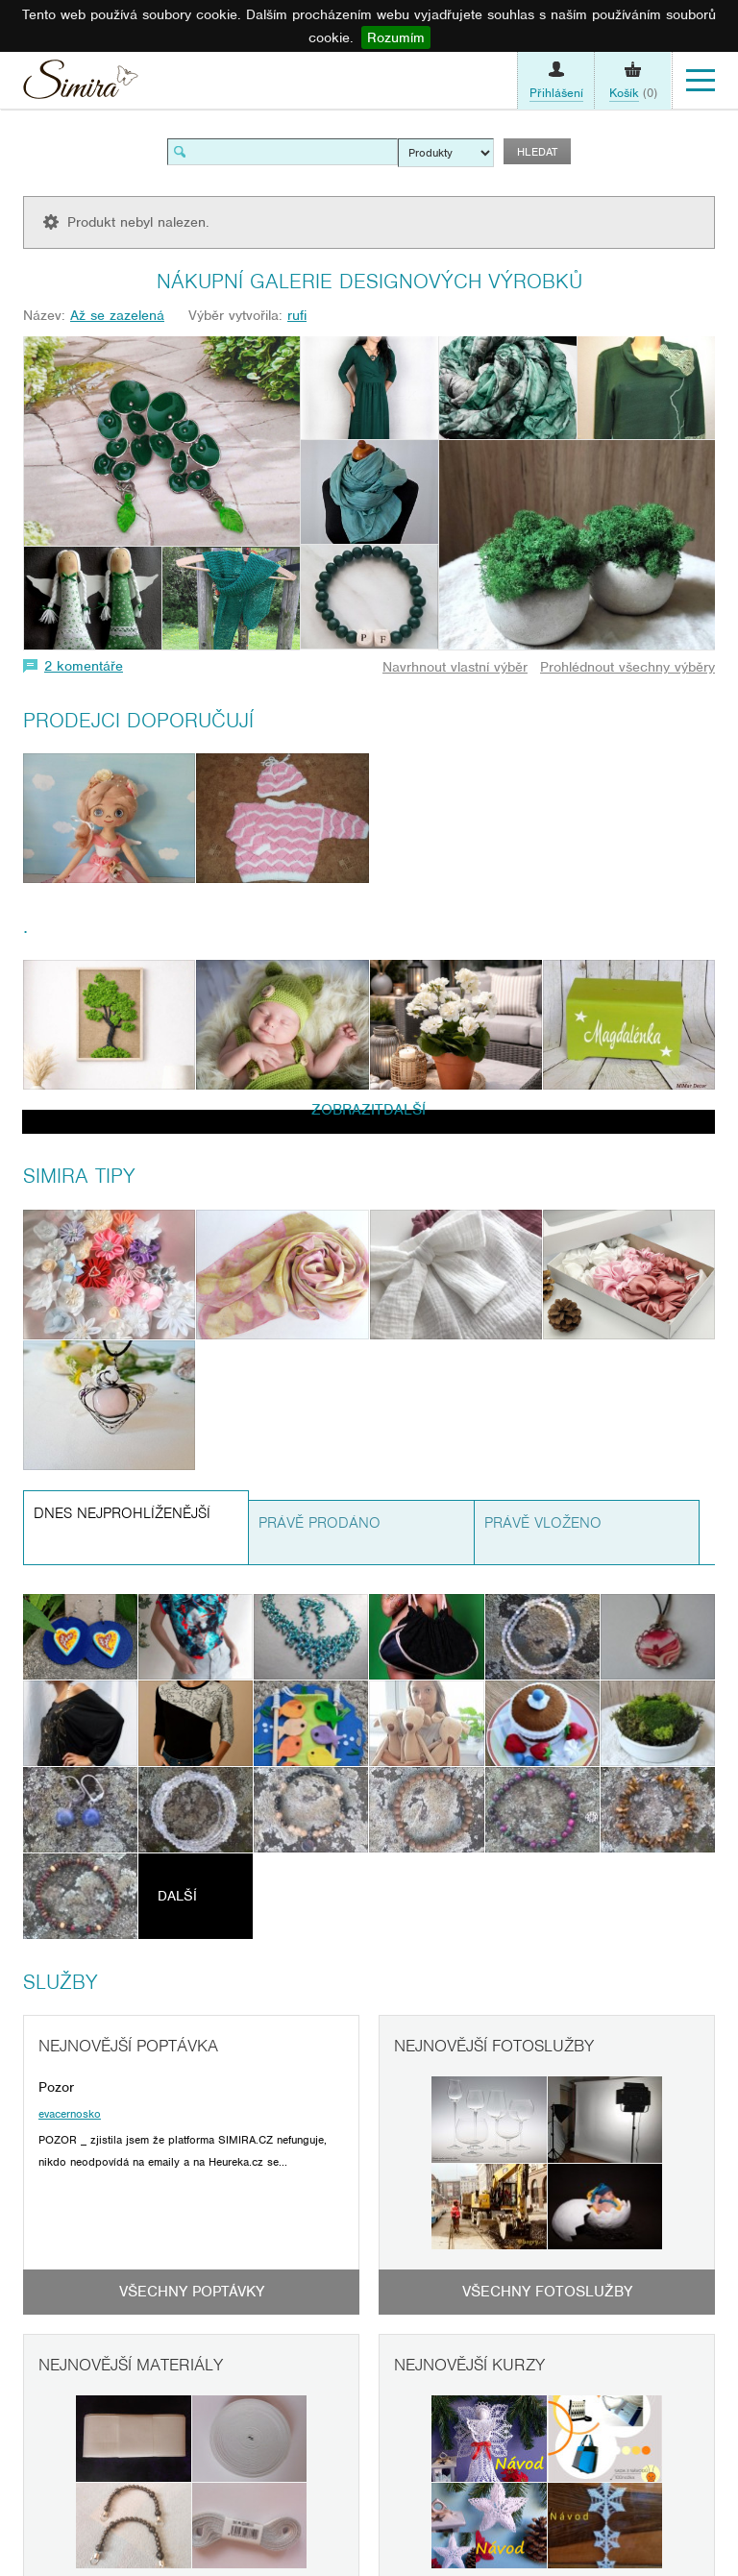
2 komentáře (83, 666)
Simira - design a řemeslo (80, 84)
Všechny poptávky (191, 2291)
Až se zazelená (117, 315)
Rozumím (396, 37)
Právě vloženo (543, 1523)
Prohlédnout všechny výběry (627, 666)
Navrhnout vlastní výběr (455, 666)
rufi (297, 315)
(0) (633, 93)
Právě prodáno (319, 1523)
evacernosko (69, 2114)
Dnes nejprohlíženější (122, 1513)
